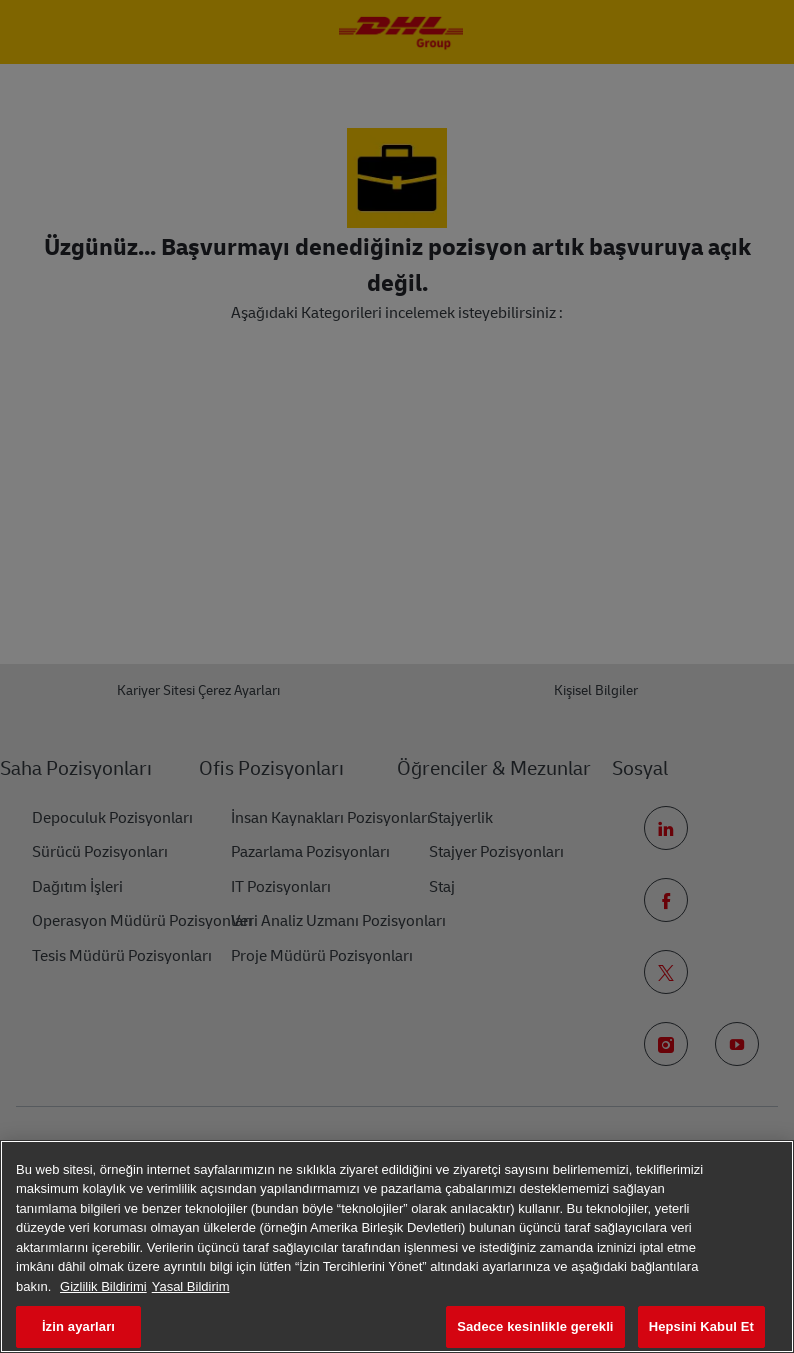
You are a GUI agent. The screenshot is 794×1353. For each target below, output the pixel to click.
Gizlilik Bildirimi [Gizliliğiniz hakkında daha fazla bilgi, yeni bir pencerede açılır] (103, 1286)
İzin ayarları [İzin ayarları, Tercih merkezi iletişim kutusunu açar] (78, 1326)
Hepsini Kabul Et (701, 1326)
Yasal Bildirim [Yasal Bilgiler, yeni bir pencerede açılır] (191, 1286)
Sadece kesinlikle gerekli (535, 1326)
